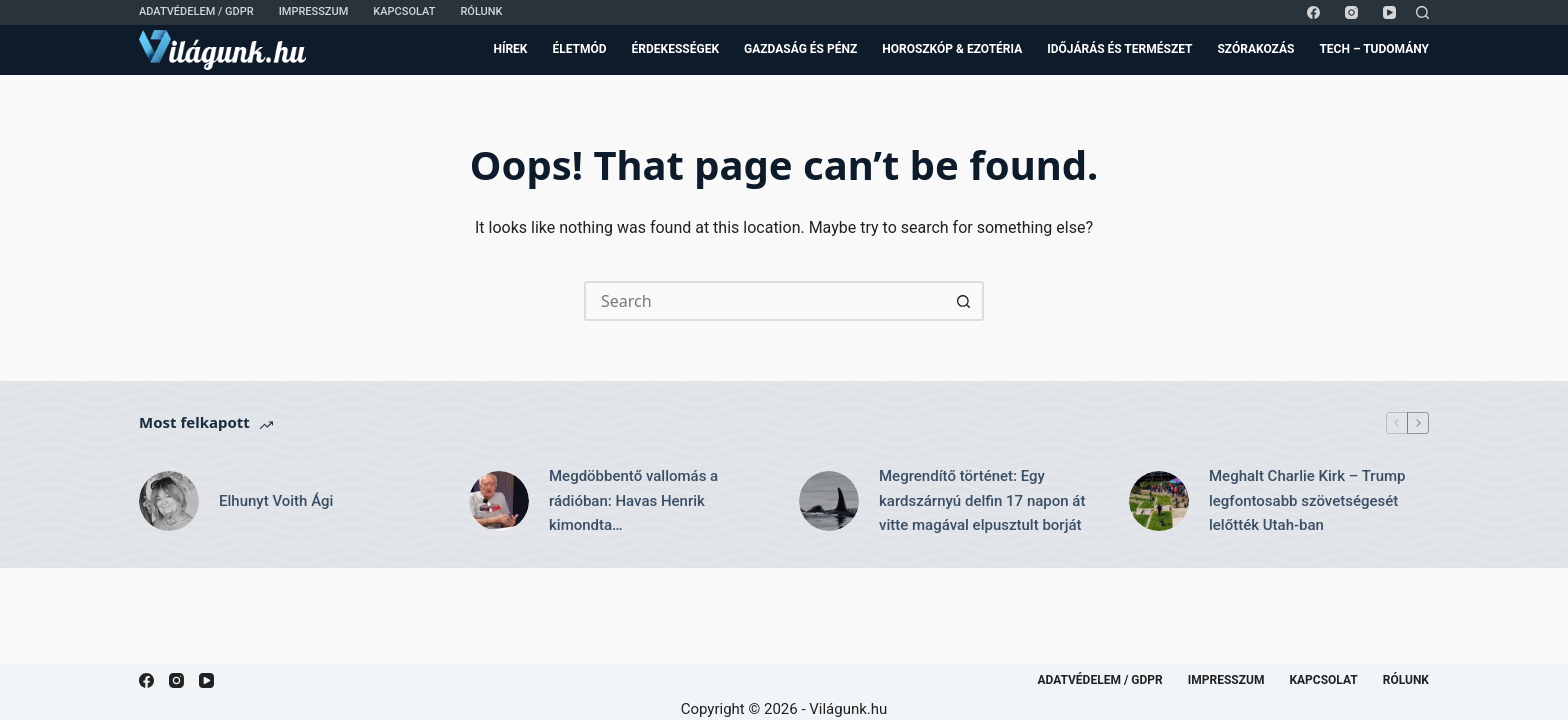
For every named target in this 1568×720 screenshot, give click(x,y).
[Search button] (964, 301)
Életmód (579, 49)
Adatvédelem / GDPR (196, 11)
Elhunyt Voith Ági (276, 501)
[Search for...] (764, 301)
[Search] (1422, 12)
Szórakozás (1255, 49)
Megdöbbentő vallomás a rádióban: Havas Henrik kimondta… (633, 501)
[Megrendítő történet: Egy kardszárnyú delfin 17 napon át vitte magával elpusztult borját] (829, 501)
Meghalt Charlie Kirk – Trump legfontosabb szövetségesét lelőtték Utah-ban (1307, 501)
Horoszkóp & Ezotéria (952, 49)
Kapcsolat (404, 11)
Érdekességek (675, 49)
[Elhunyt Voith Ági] (169, 501)
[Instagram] (1351, 12)
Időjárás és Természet (1119, 49)
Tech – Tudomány (1374, 49)
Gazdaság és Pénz (800, 49)
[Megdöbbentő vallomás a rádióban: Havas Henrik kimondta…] (499, 501)
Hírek (510, 49)
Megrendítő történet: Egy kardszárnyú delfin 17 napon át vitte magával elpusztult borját (982, 501)
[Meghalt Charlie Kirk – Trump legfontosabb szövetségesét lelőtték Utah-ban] (1159, 501)
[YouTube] (1389, 12)
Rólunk (481, 11)
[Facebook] (1313, 12)
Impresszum (314, 11)
